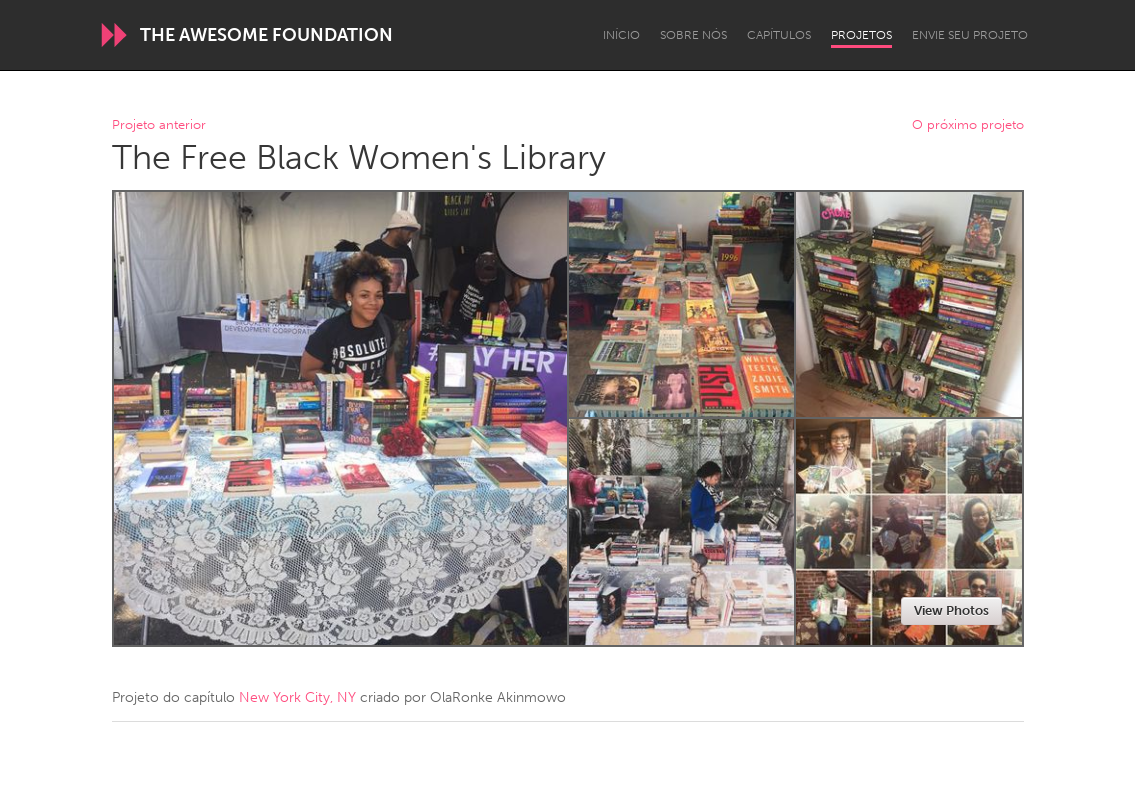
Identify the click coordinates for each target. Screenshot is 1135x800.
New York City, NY (297, 697)
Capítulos (779, 35)
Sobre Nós (693, 35)
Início (621, 35)
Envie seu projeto (970, 35)
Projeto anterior (159, 125)
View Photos (951, 610)
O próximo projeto (968, 125)
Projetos (861, 35)
